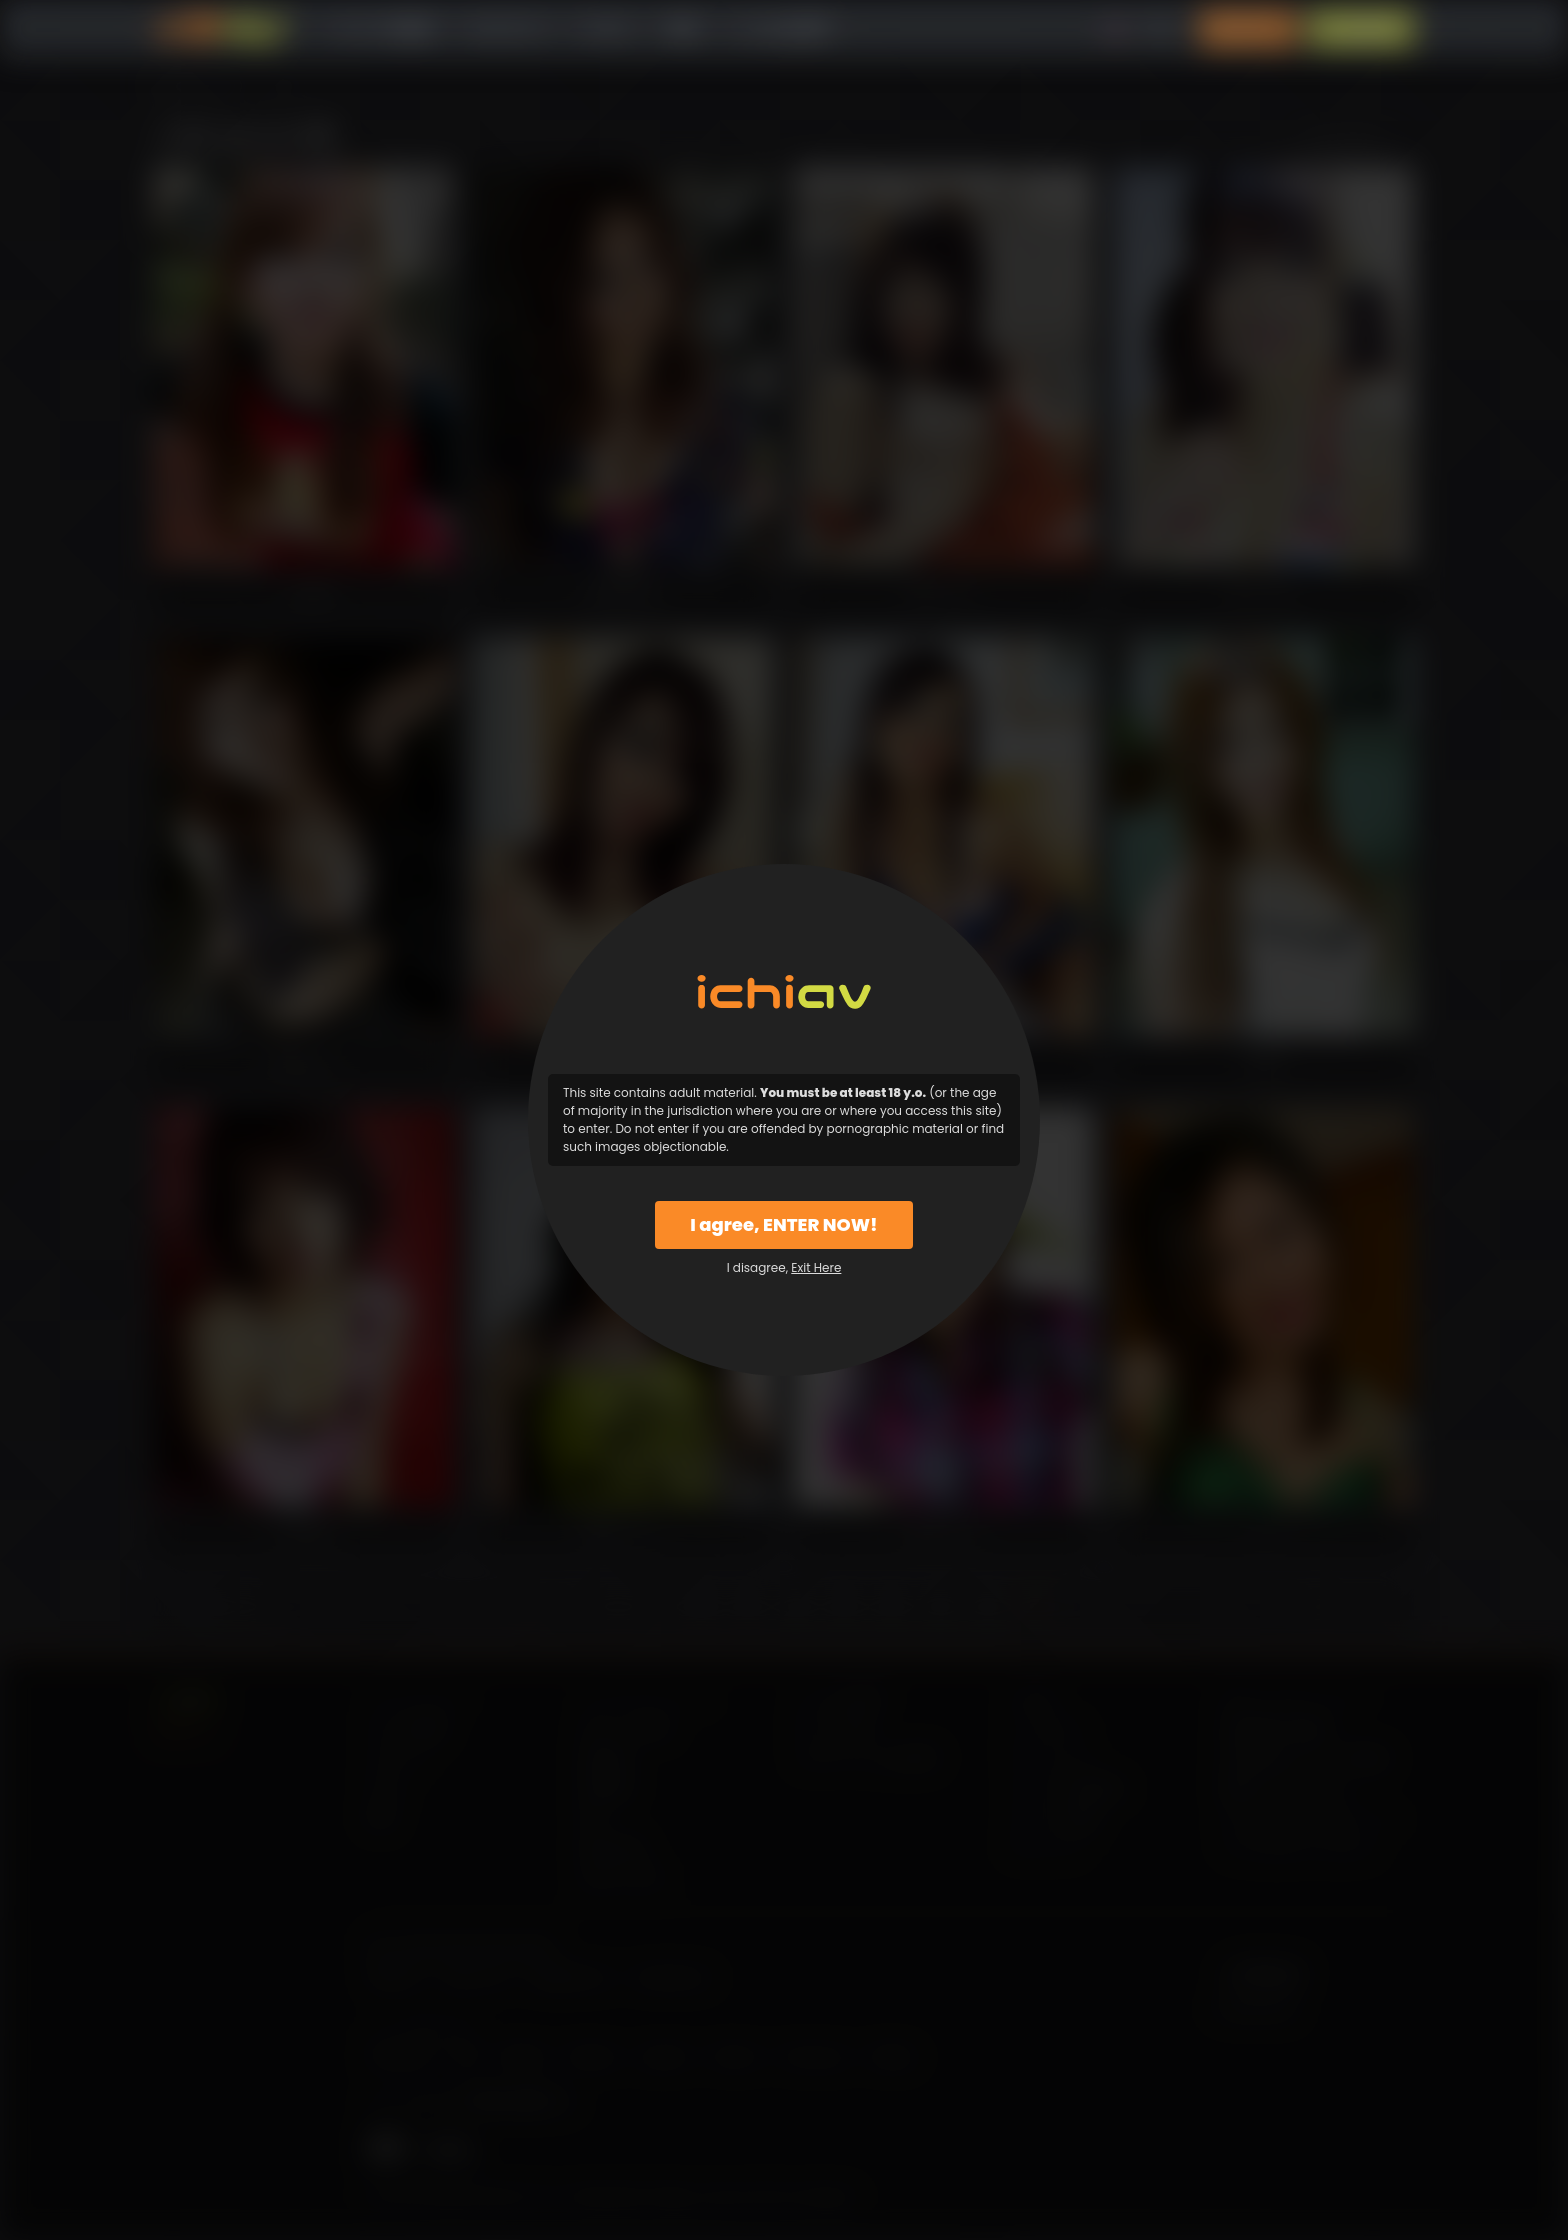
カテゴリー (508, 29)
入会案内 (1361, 29)
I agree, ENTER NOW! (783, 1224)
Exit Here (816, 1267)
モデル (607, 29)
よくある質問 (781, 29)
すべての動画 (385, 29)
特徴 (682, 29)
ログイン (1249, 29)
